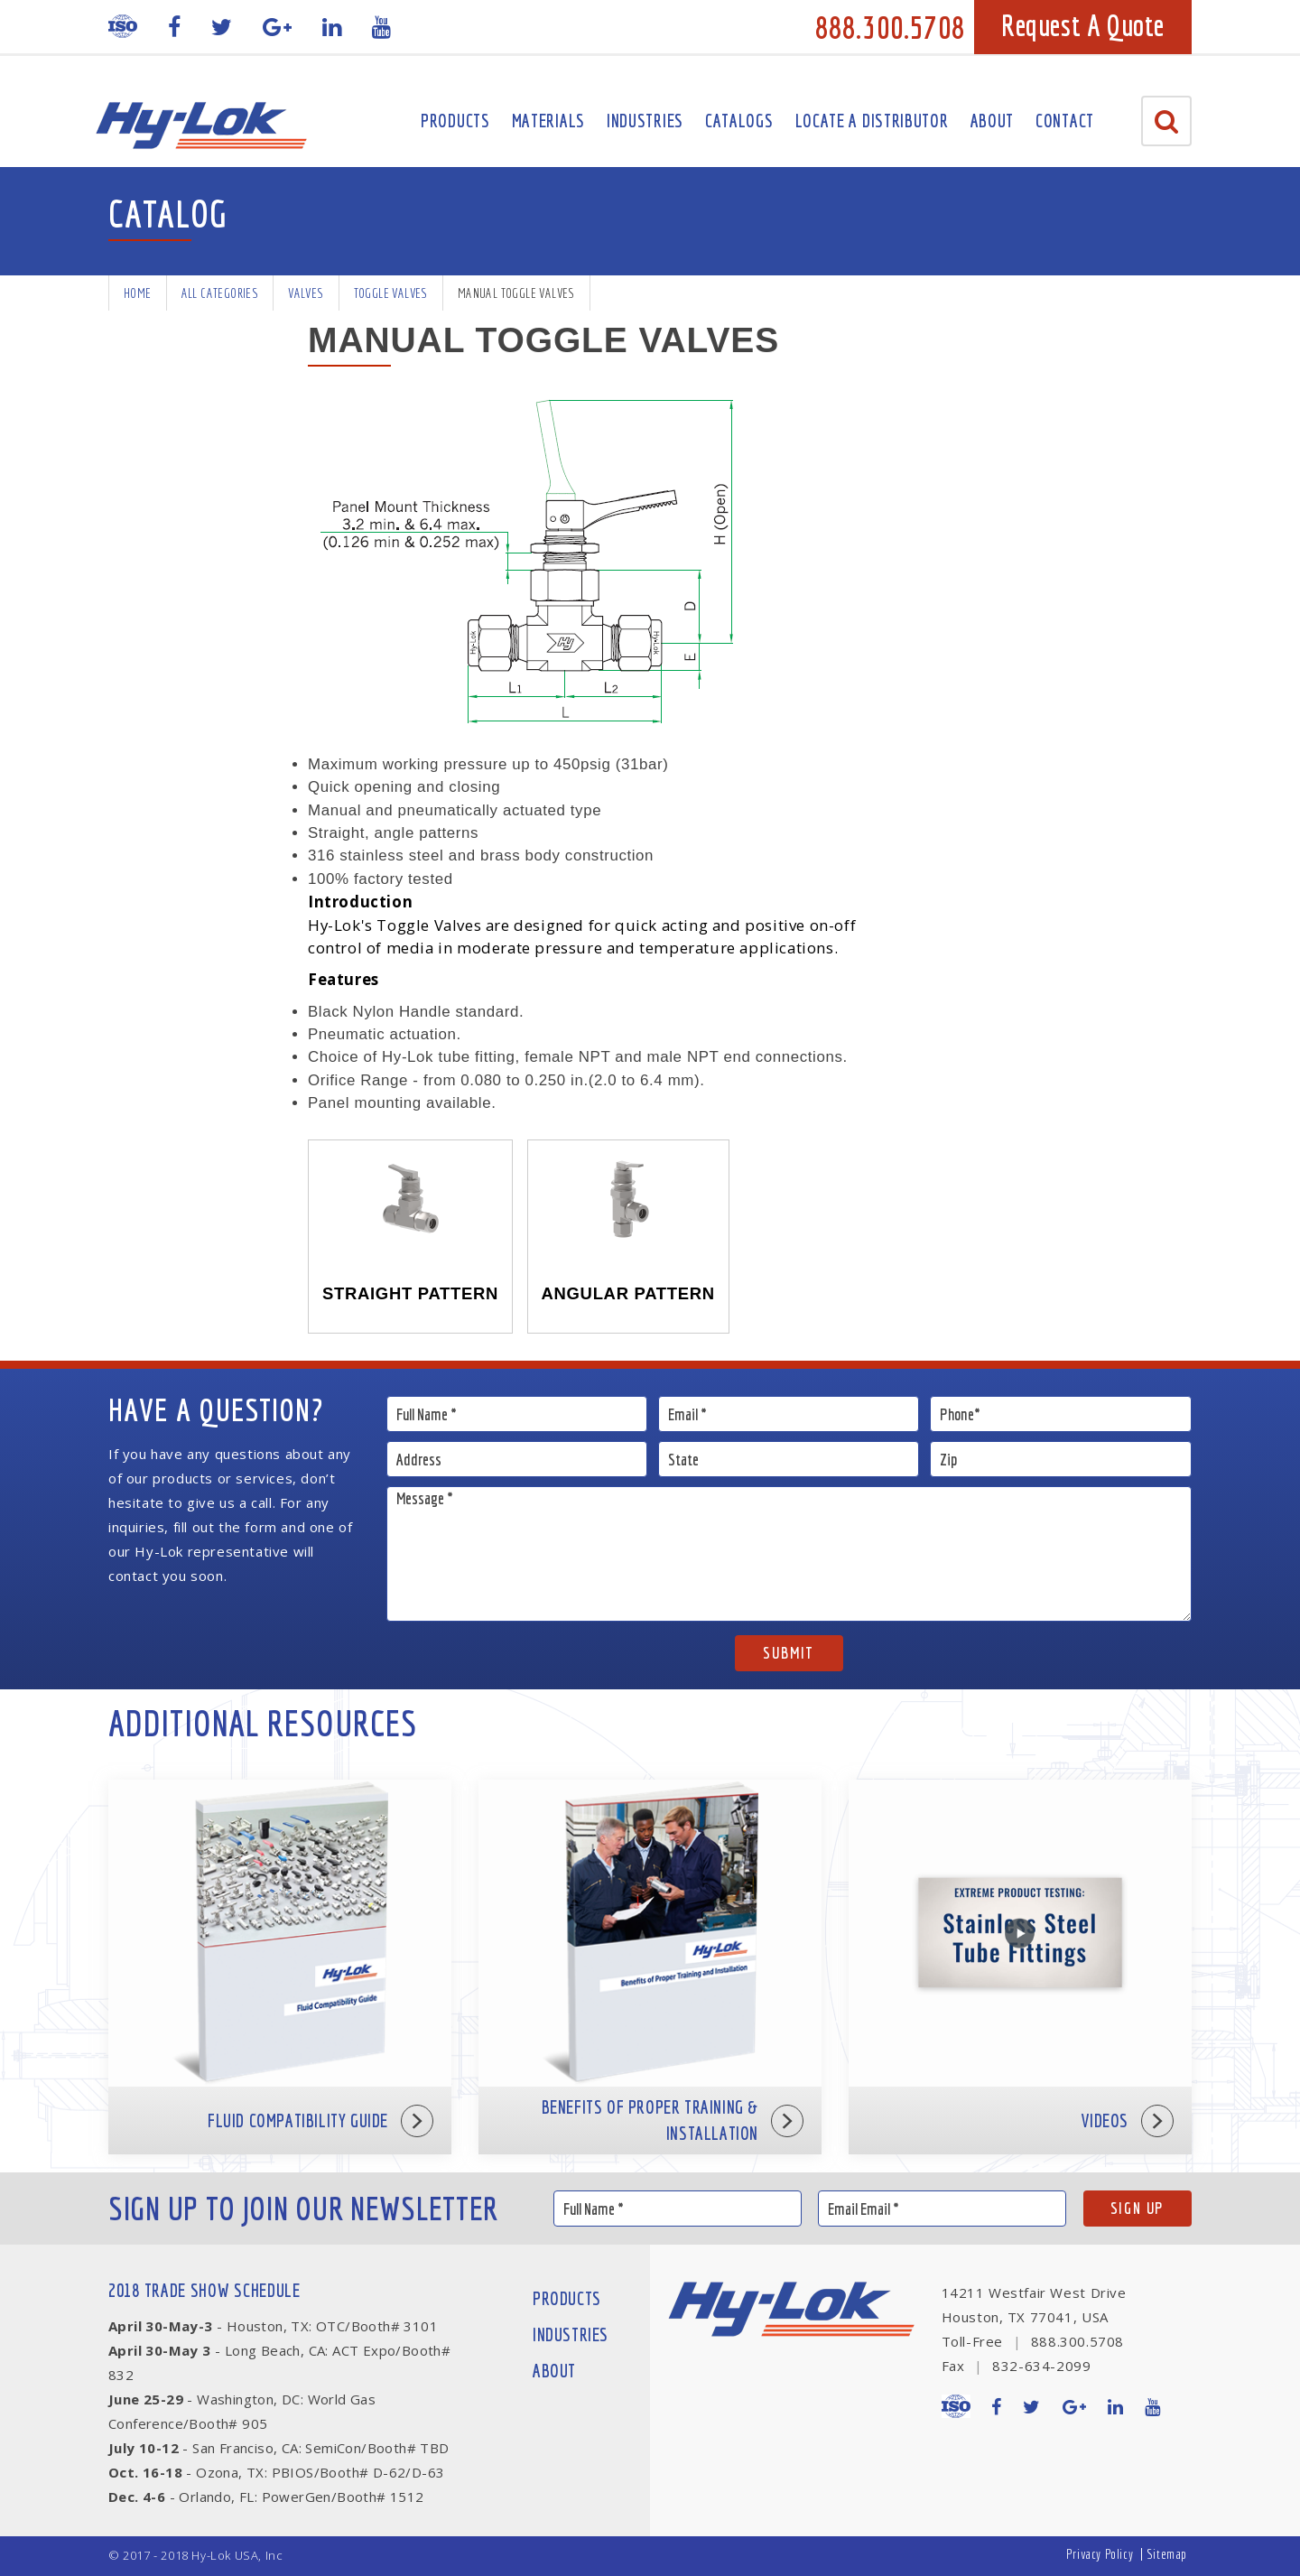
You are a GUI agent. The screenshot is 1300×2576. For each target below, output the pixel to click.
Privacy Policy (1099, 2554)
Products (455, 120)
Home (138, 293)
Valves (305, 293)
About (992, 120)
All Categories (220, 293)
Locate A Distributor (872, 120)
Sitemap (1167, 2554)
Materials (548, 120)
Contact (1064, 120)
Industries (645, 120)
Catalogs (739, 120)
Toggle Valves (391, 293)
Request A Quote (1083, 25)
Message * (789, 1554)
